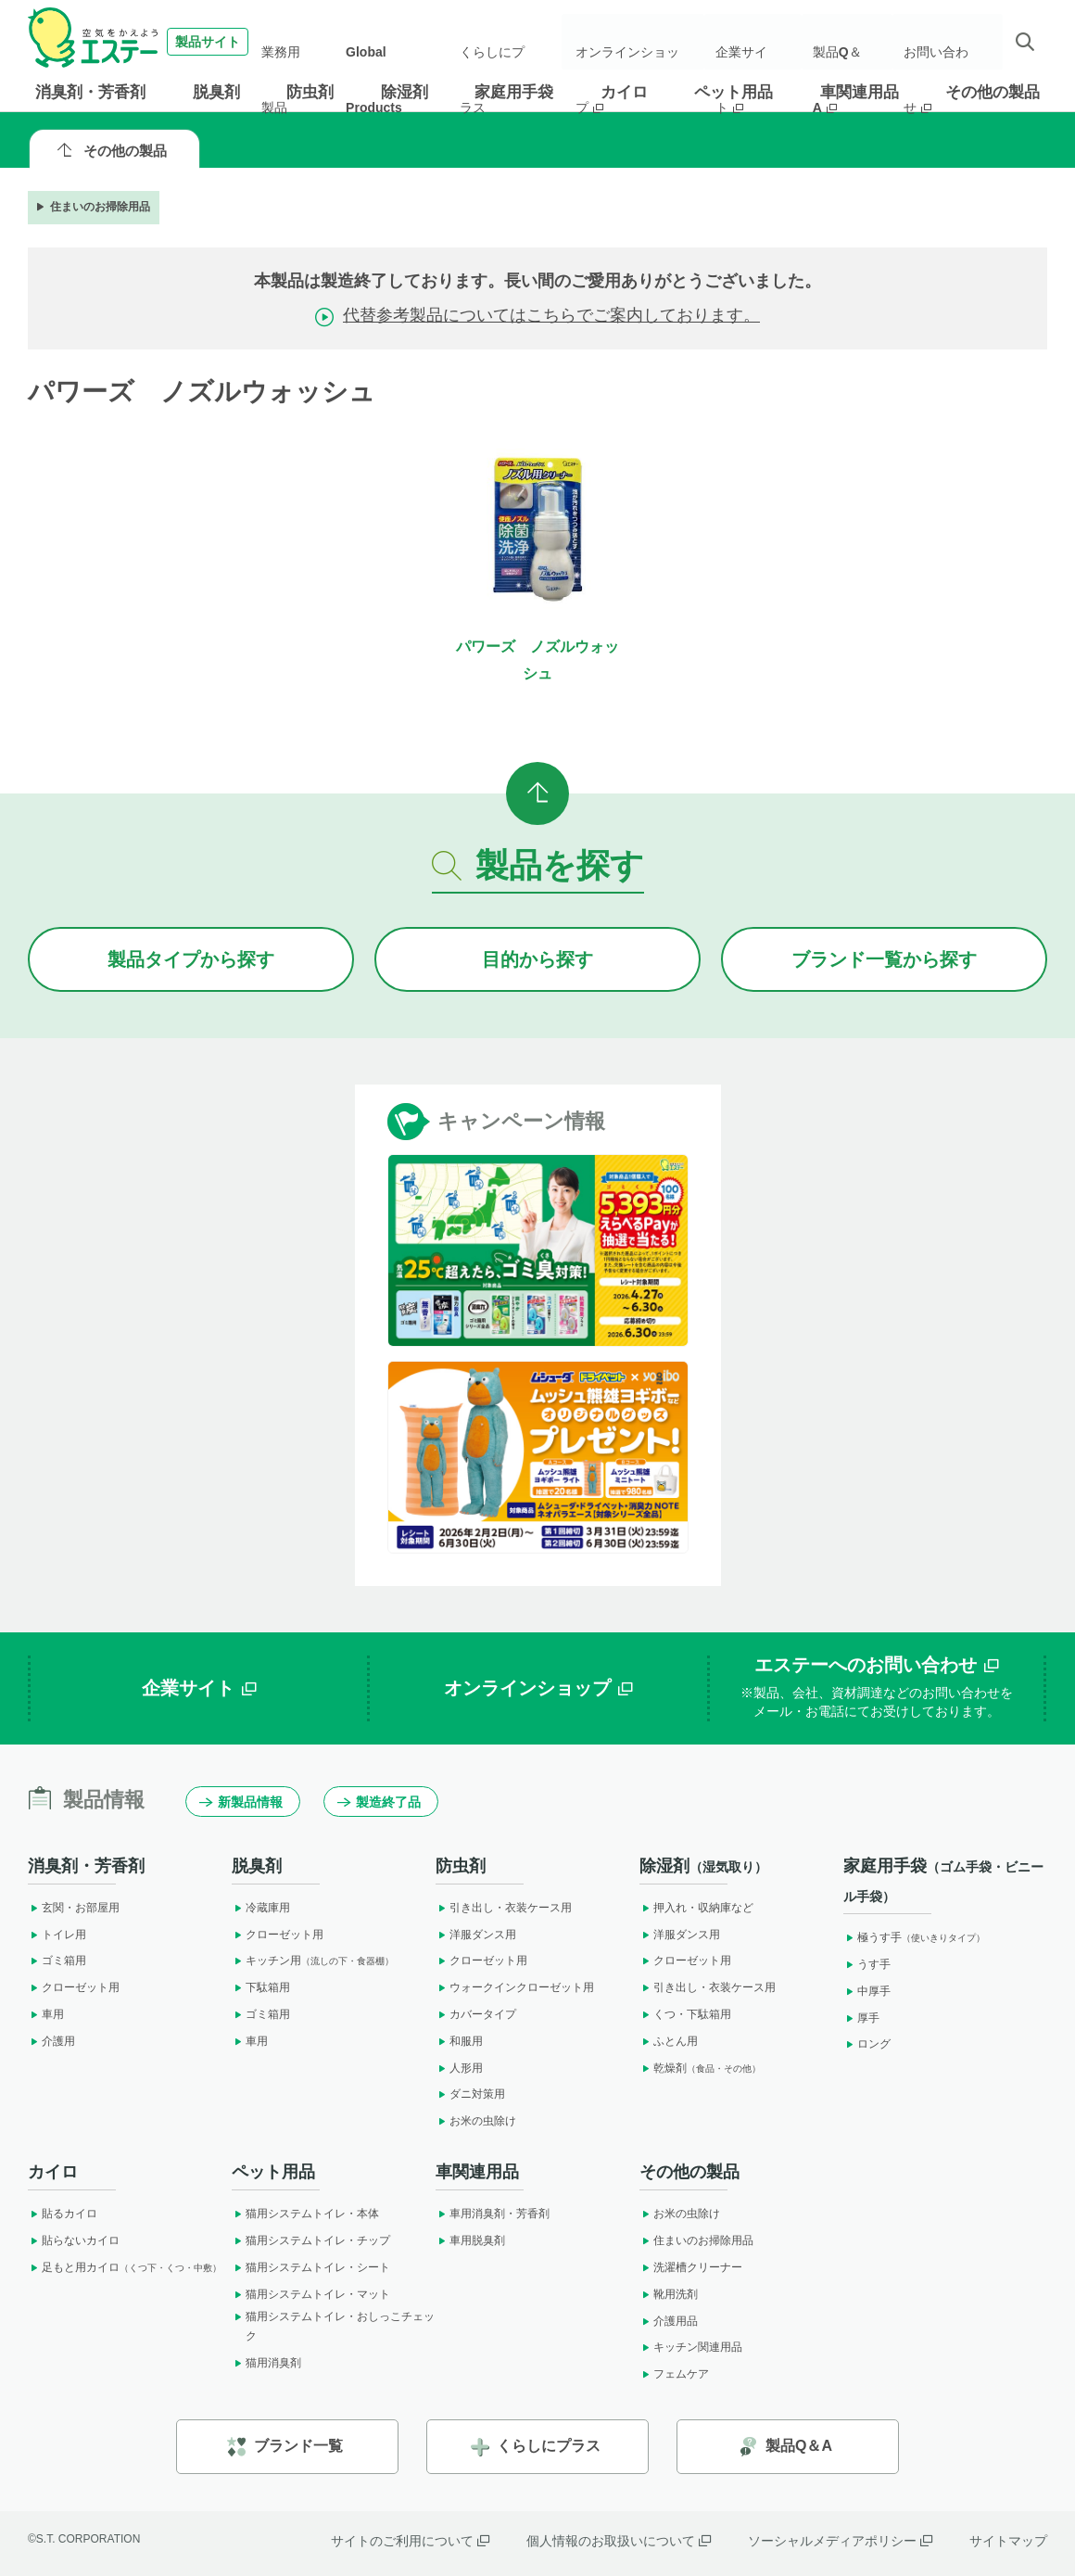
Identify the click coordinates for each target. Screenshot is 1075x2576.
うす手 (867, 1964)
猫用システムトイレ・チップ (311, 2240)
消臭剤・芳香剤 (90, 92)
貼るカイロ (62, 2213)
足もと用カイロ (124, 2267)
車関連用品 (859, 92)
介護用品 (668, 2321)
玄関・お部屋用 (74, 1907)
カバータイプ (476, 2014)
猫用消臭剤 (266, 2362)
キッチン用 (313, 1960)
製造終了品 (379, 1802)
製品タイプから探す (191, 959)
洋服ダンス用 (476, 1934)
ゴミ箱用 (57, 1960)
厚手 (861, 2017)
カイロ (624, 92)
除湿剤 (404, 92)
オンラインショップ (640, 41)
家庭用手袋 (513, 92)
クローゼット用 (74, 1987)
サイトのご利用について (410, 2540)
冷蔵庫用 (261, 1907)
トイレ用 (57, 1934)
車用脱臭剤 (470, 2240)
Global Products (398, 41)
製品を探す (538, 865)
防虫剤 (310, 92)
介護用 (51, 2041)
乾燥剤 (700, 2068)
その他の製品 (992, 92)
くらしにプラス (503, 41)
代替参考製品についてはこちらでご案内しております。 (551, 315)
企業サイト (759, 41)
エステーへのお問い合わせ (876, 1688)
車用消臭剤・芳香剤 (493, 2213)
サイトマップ (1008, 2540)
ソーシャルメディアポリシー (840, 2540)
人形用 (459, 2068)
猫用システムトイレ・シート (311, 2267)
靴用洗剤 (668, 2294)
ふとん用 (668, 2041)
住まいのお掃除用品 (91, 206)
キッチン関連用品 (690, 2347)
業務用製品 (306, 41)
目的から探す (537, 959)
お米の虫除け (476, 2120)
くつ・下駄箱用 (685, 2014)
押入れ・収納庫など (696, 1907)
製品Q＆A (848, 41)
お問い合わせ (943, 41)
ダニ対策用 (470, 2093)
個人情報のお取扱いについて (618, 2540)
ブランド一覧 (285, 2446)
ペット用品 (733, 92)
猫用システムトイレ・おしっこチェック (333, 2326)
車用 (46, 2014)
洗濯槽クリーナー (690, 2267)
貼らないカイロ (74, 2240)
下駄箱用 (261, 1987)
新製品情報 (241, 1802)
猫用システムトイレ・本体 (305, 2213)
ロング (867, 2043)
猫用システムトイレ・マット (311, 2294)
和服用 (459, 2041)
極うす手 (914, 1937)
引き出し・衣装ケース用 (504, 1907)
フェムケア (674, 2373)
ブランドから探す (884, 959)
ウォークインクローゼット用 (515, 1987)
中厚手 (867, 1991)
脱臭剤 (216, 92)
